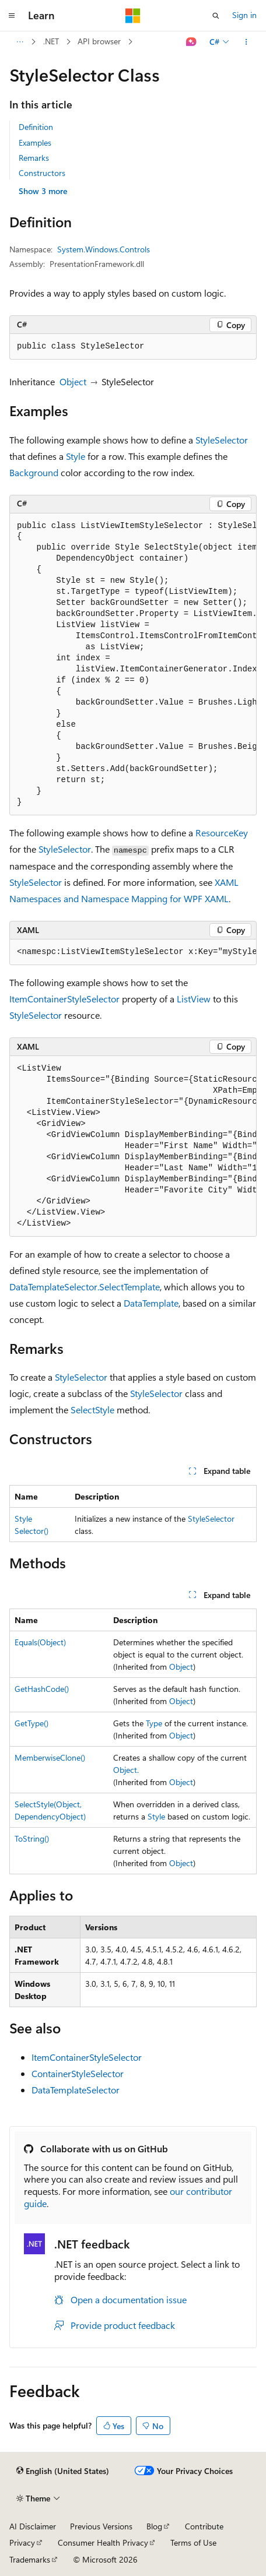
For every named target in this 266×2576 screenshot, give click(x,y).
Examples (35, 142)
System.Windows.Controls (103, 249)
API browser (99, 41)
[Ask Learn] (191, 42)
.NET (51, 41)
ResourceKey (221, 832)
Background (33, 472)
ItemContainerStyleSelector (64, 999)
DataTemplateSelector (76, 2090)
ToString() (32, 1838)
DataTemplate (151, 1303)
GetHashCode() (42, 1688)
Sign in (244, 14)
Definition (36, 126)
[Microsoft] (133, 15)
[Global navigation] (11, 15)
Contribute (204, 2526)
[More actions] (246, 42)
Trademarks (29, 2559)
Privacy (22, 2542)
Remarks (34, 157)
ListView (194, 999)
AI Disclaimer (32, 2526)
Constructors (42, 172)
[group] (133, 664)
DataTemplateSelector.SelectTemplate (84, 1286)
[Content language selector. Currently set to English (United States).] (62, 2471)
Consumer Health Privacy (103, 2542)
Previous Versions (101, 2526)
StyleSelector (221, 440)
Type (154, 1723)
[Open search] (216, 15)
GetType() (31, 1723)
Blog (154, 2526)
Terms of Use (193, 2542)
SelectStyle (92, 1409)
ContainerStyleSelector (78, 2073)
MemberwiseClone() (50, 1757)
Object (73, 381)
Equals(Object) (40, 1642)
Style (75, 456)
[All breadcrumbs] (19, 42)
